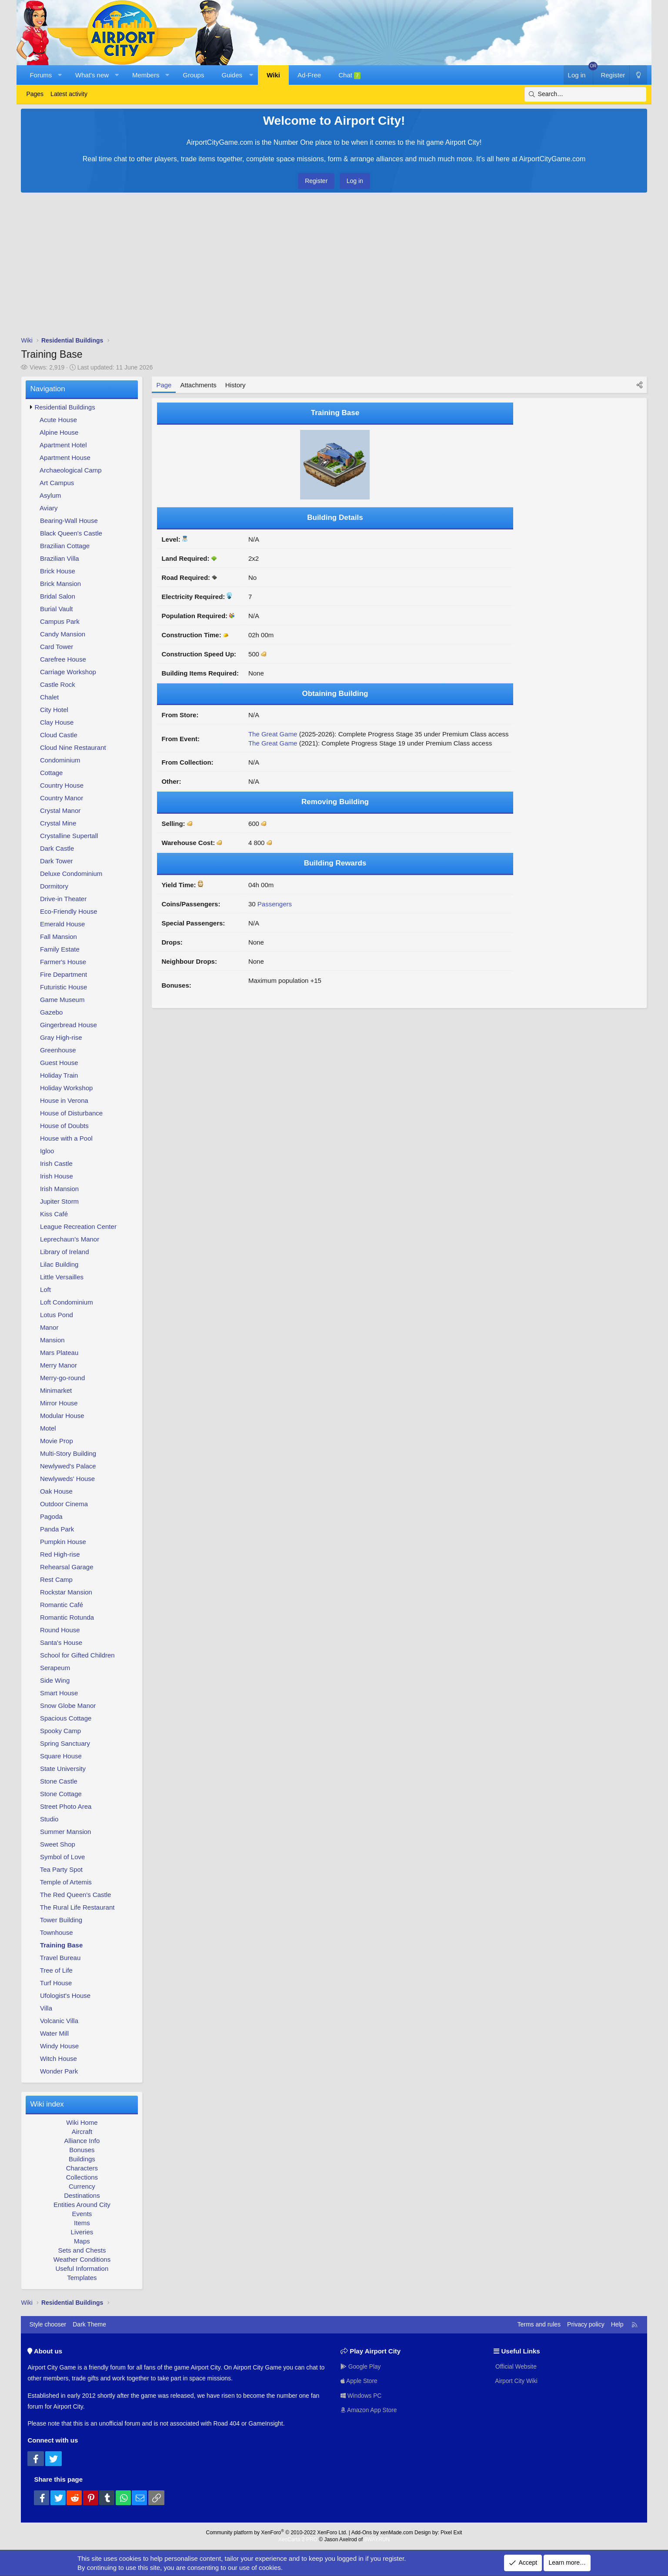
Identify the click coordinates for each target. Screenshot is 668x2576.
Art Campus (57, 482)
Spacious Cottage (65, 1718)
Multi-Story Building (68, 1453)
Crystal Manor (60, 810)
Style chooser (47, 2324)
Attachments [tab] (198, 385)
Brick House (57, 571)
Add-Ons (361, 2532)
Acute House (58, 419)
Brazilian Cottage (65, 545)
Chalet (49, 697)
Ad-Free (309, 75)
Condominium (60, 760)
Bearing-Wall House (69, 520)
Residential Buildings (64, 407)
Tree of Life (56, 1970)
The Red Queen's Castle (75, 1894)
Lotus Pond (56, 1314)
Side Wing (55, 1680)
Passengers (274, 904)
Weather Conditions (81, 2259)
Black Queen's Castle (71, 533)
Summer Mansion (65, 1831)
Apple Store (359, 2380)
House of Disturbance (71, 1113)
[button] (60, 75)
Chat (349, 75)
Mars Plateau (59, 1352)
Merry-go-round (62, 1377)
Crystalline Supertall (69, 835)
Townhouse (56, 1932)
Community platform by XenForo (276, 2532)
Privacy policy (586, 2324)
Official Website (516, 2366)
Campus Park (60, 621)
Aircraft (82, 2131)
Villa (46, 2008)
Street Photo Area (65, 1806)
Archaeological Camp (71, 470)
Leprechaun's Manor (69, 1239)
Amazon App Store (369, 2409)
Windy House (59, 2046)
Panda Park (57, 1529)
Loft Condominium (66, 1302)
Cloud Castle (58, 735)
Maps (82, 2241)
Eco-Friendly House (68, 911)
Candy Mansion (62, 634)
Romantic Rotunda (67, 1617)
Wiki (273, 75)
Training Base (61, 1945)
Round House (60, 1630)
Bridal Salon (57, 596)
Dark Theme (89, 2324)
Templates (82, 2277)
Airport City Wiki (516, 2380)
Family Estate (60, 949)
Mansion (52, 1340)
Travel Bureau (60, 1957)
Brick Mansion (60, 583)
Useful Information (82, 2268)
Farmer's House (63, 961)
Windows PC (361, 2395)
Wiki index (46, 2104)
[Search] (585, 94)
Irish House (56, 1176)
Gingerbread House (68, 1024)
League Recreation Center (78, 1226)
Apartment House (65, 457)
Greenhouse (58, 1050)
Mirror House (59, 1403)
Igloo (47, 1151)
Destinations (82, 2195)
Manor (49, 1327)
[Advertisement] (334, 266)
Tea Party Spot (61, 1869)
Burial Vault (56, 608)
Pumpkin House (63, 1541)
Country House (62, 785)
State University (63, 1768)
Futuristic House (63, 987)
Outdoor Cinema (64, 1504)
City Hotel (54, 709)
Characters (82, 2168)
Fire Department (63, 974)
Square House (61, 1756)
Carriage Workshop (68, 672)
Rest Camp (56, 1579)
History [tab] (235, 385)
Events (82, 2213)
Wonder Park (59, 2071)
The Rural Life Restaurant (77, 1907)
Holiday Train (59, 1075)
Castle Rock (57, 684)
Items (82, 2223)
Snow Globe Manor (68, 1705)
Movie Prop (56, 1440)
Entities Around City (81, 2204)
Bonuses (81, 2149)
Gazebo (51, 1012)
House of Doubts (64, 1125)
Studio (49, 1819)
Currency (82, 2186)
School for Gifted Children (77, 1655)
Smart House (59, 1693)
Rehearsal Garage (67, 1567)
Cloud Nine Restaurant (73, 747)
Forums (41, 75)
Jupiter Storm (59, 1201)
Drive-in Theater (63, 898)
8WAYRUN (377, 2539)
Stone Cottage (61, 1793)
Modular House (62, 1415)
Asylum (50, 495)
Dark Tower (56, 861)
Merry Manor (58, 1365)
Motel (48, 1428)
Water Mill (54, 2033)
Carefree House (63, 659)
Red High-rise (60, 1554)
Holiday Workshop (66, 1088)
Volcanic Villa (59, 2020)
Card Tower (56, 646)
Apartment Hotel (63, 445)
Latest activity (68, 93)
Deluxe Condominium (71, 873)
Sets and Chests (82, 2250)
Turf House (56, 1983)
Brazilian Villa (59, 558)
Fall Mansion (58, 936)
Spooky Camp (60, 1730)
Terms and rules (539, 2324)
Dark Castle (57, 848)
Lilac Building (59, 1264)
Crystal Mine (58, 823)
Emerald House (62, 924)
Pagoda (51, 1516)
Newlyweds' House (67, 1478)
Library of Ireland (64, 1251)
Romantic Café (61, 1604)
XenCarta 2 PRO (297, 2539)
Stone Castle (58, 1781)
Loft (45, 1289)
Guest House (59, 1062)
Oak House (56, 1491)
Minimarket (56, 1390)
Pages (34, 93)
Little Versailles (62, 1277)
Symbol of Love (62, 1856)
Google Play (361, 2366)
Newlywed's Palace (68, 1466)
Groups (193, 75)
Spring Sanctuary (65, 1743)
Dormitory (54, 886)
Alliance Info (82, 2140)
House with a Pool (66, 1138)
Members (146, 75)
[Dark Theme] (638, 75)
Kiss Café (54, 1214)
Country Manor (61, 798)
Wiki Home (82, 2122)
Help (617, 2324)
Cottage (51, 772)
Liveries (82, 2232)
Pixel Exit (451, 2532)
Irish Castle (56, 1163)
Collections (82, 2177)
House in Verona (64, 1100)
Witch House (58, 2058)
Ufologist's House (65, 1995)
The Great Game (272, 734)
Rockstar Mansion (66, 1592)
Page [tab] (163, 385)
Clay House (57, 722)
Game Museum (62, 999)
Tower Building (61, 1920)
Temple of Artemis (66, 1882)
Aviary (48, 508)
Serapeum (55, 1667)
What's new (92, 75)
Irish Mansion (59, 1188)
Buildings (82, 2159)
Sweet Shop (57, 1844)
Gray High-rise (61, 1037)
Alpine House (59, 432)
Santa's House (61, 1642)
